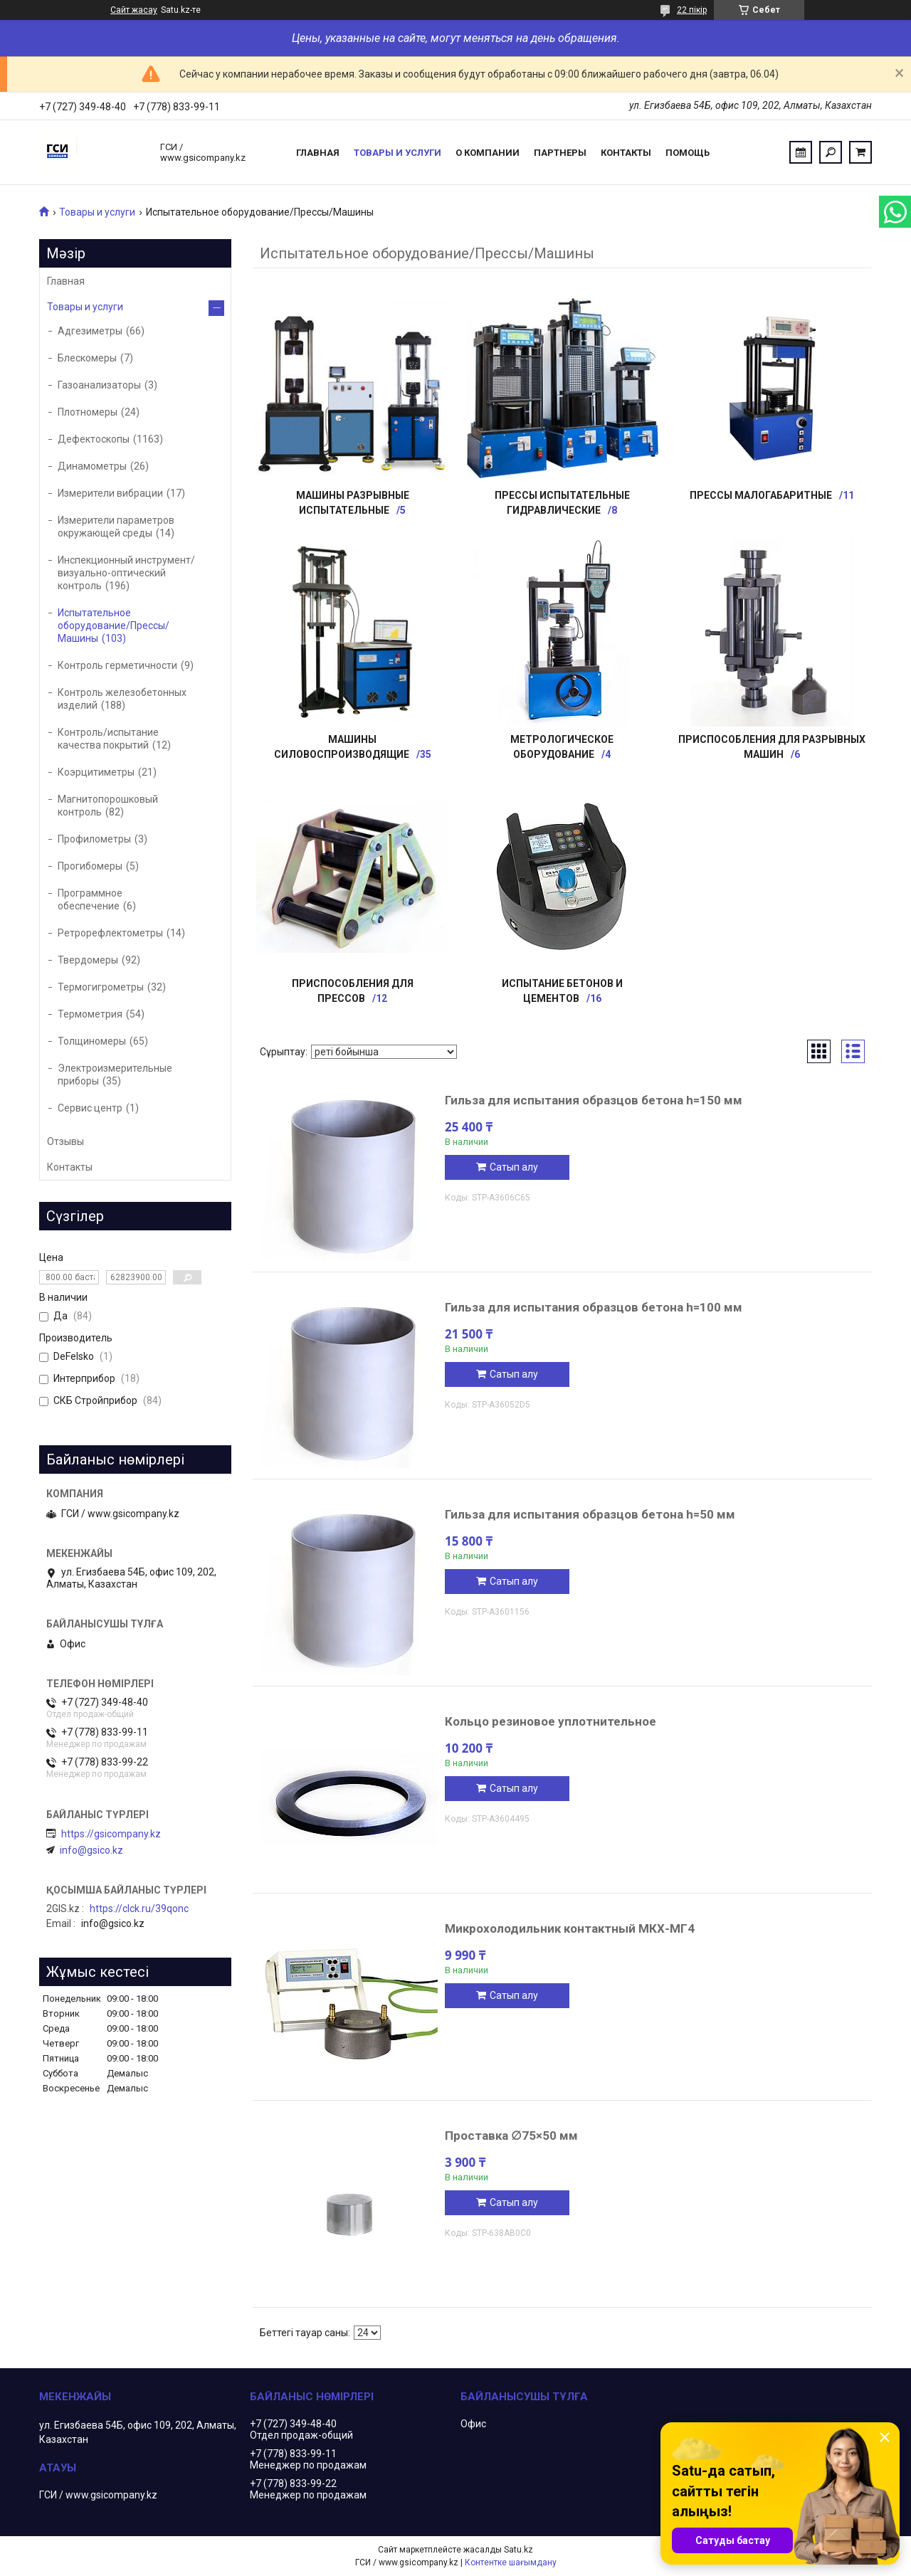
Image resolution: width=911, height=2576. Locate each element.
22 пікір (692, 10)
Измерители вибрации (110, 493)
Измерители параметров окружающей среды (116, 526)
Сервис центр (90, 1108)
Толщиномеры (92, 1041)
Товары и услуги (397, 152)
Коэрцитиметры (96, 772)
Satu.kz (518, 2550)
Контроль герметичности (117, 665)
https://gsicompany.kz (111, 1833)
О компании (488, 152)
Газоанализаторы (99, 385)
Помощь (687, 152)
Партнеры (560, 152)
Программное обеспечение (90, 899)
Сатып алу (514, 1167)
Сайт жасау (133, 10)
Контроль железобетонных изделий (122, 699)
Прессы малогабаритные (761, 495)
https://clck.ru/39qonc (139, 1908)
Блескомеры (87, 358)
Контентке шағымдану (511, 2562)
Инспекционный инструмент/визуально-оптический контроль (126, 572)
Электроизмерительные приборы (115, 1074)
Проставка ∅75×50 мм (511, 2135)
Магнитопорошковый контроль (108, 805)
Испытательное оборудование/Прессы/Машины (113, 625)
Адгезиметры (90, 331)
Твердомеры (88, 960)
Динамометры (92, 466)
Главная (317, 152)
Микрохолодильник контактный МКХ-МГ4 (570, 1928)
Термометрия (90, 1014)
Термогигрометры (101, 987)
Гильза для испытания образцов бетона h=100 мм (593, 1307)
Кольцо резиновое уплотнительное (550, 1721)
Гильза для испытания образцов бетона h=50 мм (590, 1514)
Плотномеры (87, 412)
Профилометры (94, 839)
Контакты (626, 152)
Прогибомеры (90, 866)
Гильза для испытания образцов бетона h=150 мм (593, 1100)
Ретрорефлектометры (110, 933)
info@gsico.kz (91, 1850)
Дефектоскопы (94, 439)
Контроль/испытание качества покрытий (108, 739)
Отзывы (65, 1141)
